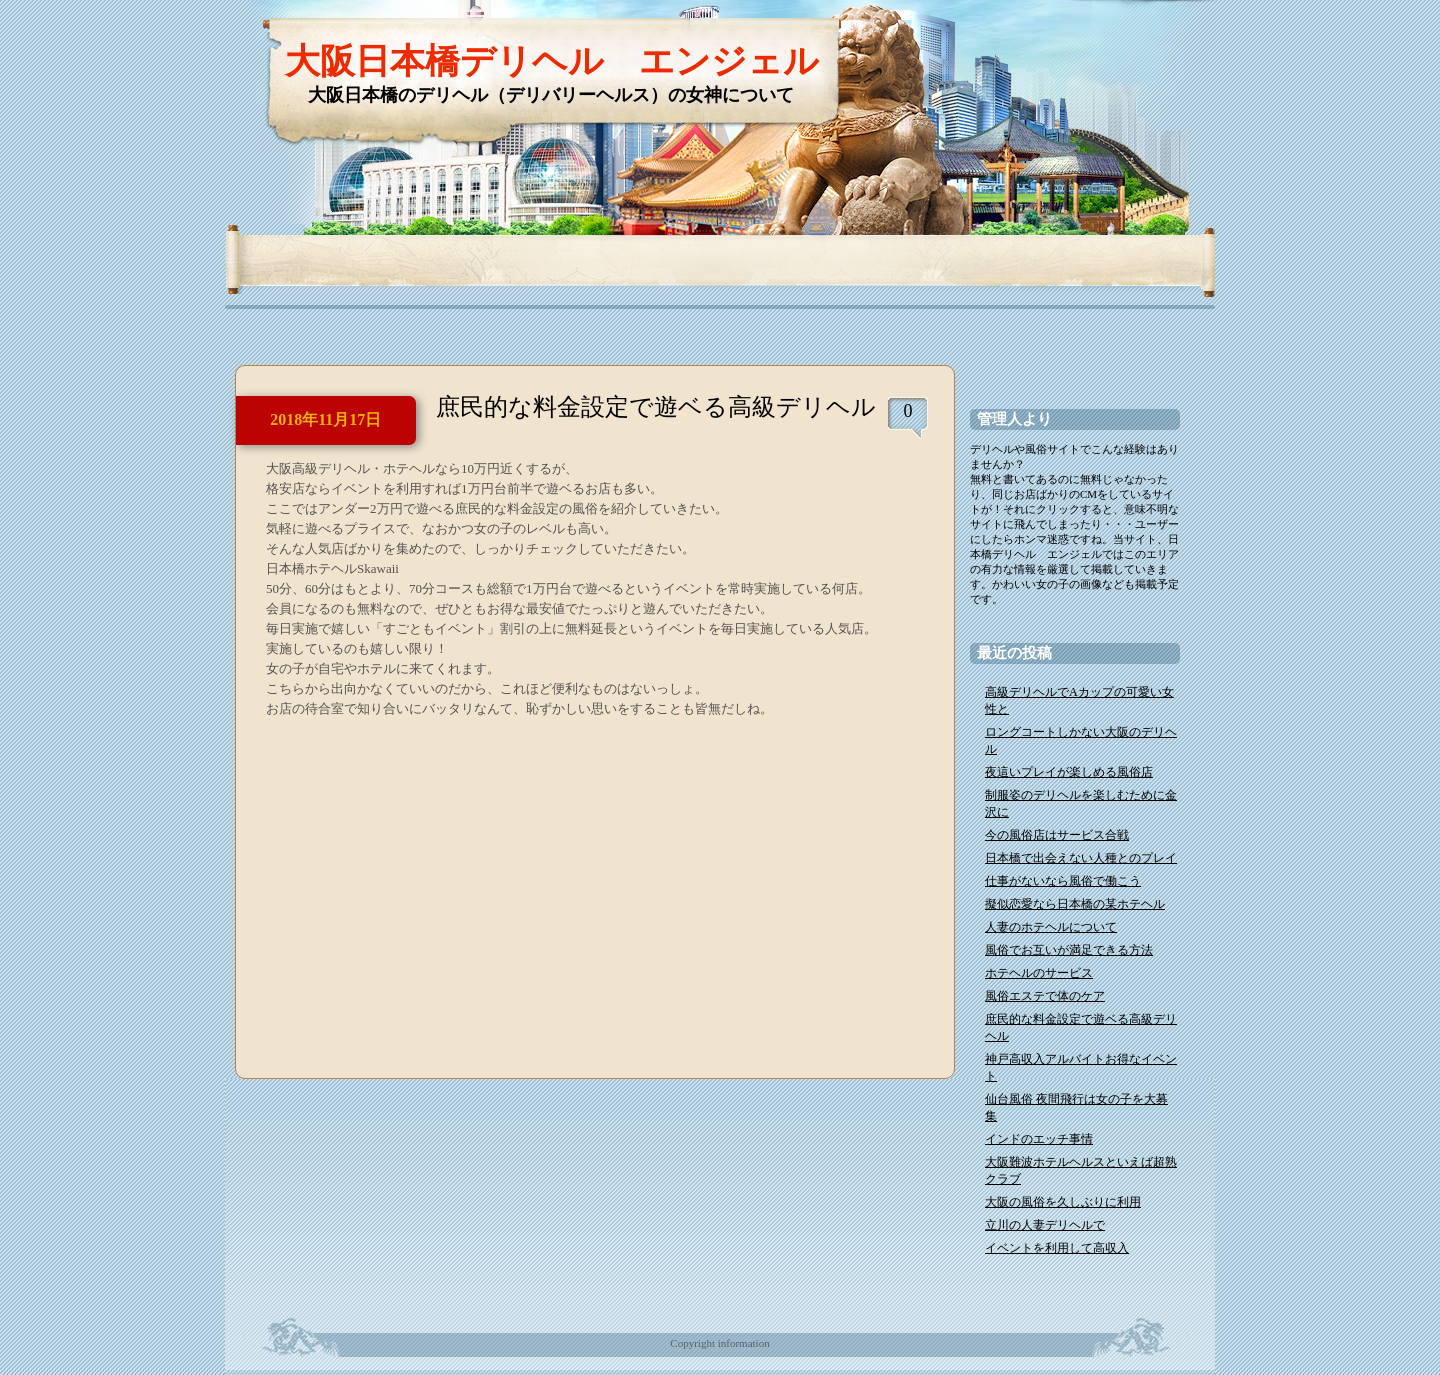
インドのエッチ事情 (1039, 1139)
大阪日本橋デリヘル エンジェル (552, 61)
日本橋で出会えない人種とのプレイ (1081, 858)
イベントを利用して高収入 (1057, 1248)
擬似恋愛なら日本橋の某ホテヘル (1075, 904)
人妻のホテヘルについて (1051, 927)
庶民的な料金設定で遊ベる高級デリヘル (656, 407)
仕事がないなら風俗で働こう (1063, 881)
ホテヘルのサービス (1039, 973)
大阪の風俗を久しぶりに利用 (1063, 1202)
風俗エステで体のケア (1045, 996)
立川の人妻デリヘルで (1045, 1225)
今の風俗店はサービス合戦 (1057, 835)
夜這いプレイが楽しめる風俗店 (1069, 772)
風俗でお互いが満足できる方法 (1069, 950)
